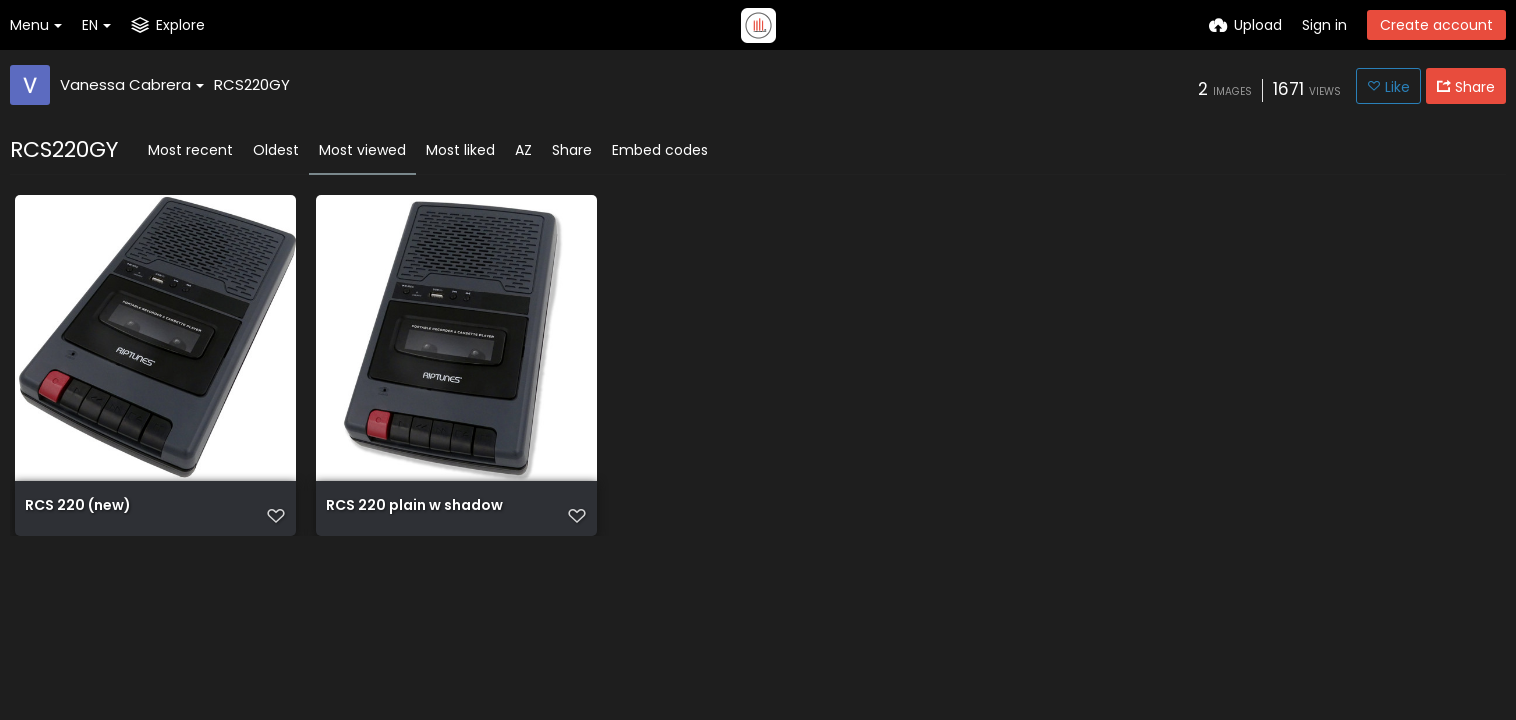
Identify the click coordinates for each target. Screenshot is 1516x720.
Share (572, 150)
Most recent (190, 150)
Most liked (460, 150)
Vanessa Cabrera (132, 84)
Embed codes (660, 150)
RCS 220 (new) (78, 506)
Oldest (276, 150)
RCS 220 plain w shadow (414, 506)
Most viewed (362, 150)
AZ (523, 150)
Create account (1436, 25)
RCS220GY (252, 84)
